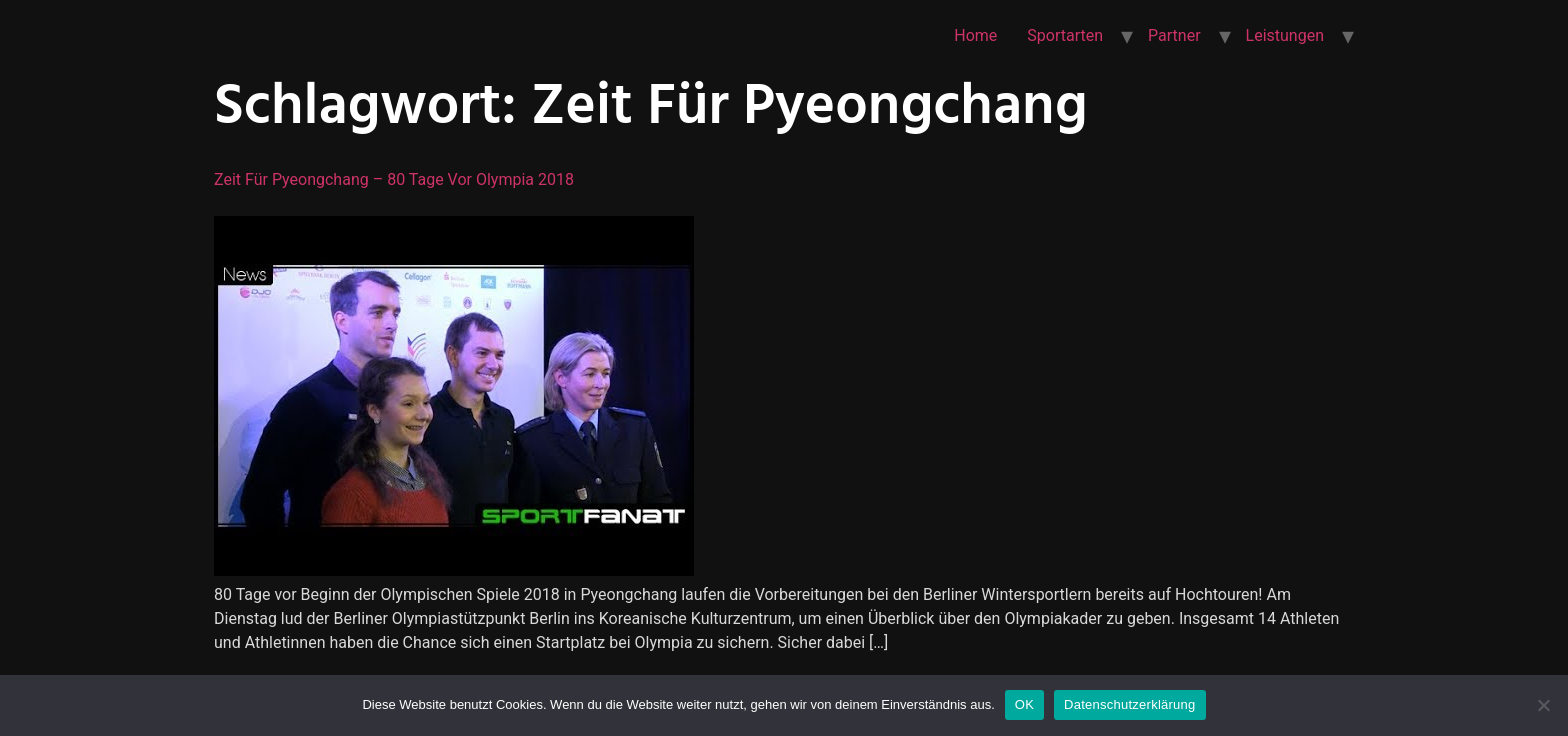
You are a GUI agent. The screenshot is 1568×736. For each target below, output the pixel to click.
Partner (1174, 35)
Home (975, 35)
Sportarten (1065, 35)
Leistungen (1285, 35)
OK (1024, 704)
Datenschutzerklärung (1129, 704)
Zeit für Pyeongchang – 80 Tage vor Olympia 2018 (394, 179)
